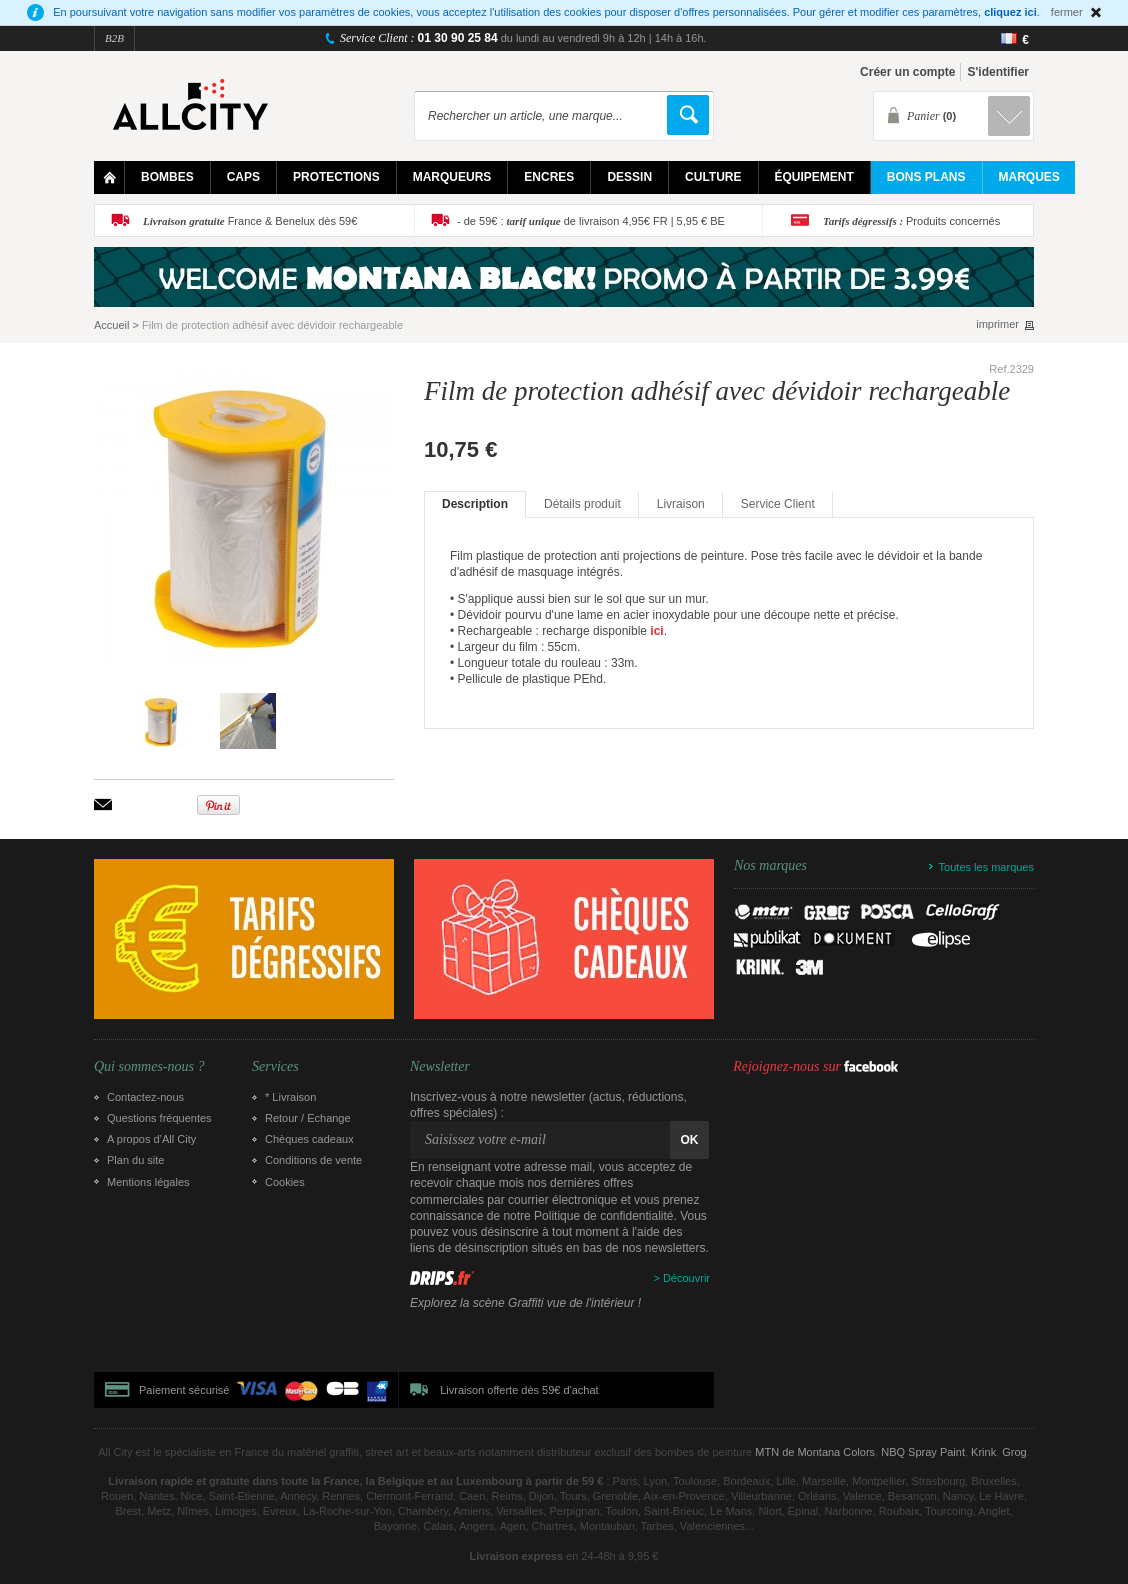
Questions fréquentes (159, 1118)
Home (109, 177)
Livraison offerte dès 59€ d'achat (519, 1390)
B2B (114, 38)
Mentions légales (148, 1182)
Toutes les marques (986, 867)
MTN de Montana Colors (815, 1452)
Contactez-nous (145, 1097)
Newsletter (440, 1067)
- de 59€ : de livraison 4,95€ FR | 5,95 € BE (591, 221)
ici (656, 631)
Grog (1014, 1452)
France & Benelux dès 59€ (250, 221)
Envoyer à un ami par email (103, 804)
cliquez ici (1010, 12)
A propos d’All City (151, 1139)
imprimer (997, 324)
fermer (1067, 12)
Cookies (285, 1182)
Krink (983, 1452)
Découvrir (686, 1278)
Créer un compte (907, 72)
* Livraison (290, 1097)
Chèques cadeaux (309, 1139)
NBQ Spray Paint (923, 1452)
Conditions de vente (313, 1160)
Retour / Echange (308, 1118)
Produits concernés (911, 221)
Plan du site (135, 1160)
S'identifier (998, 72)
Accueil (111, 325)
